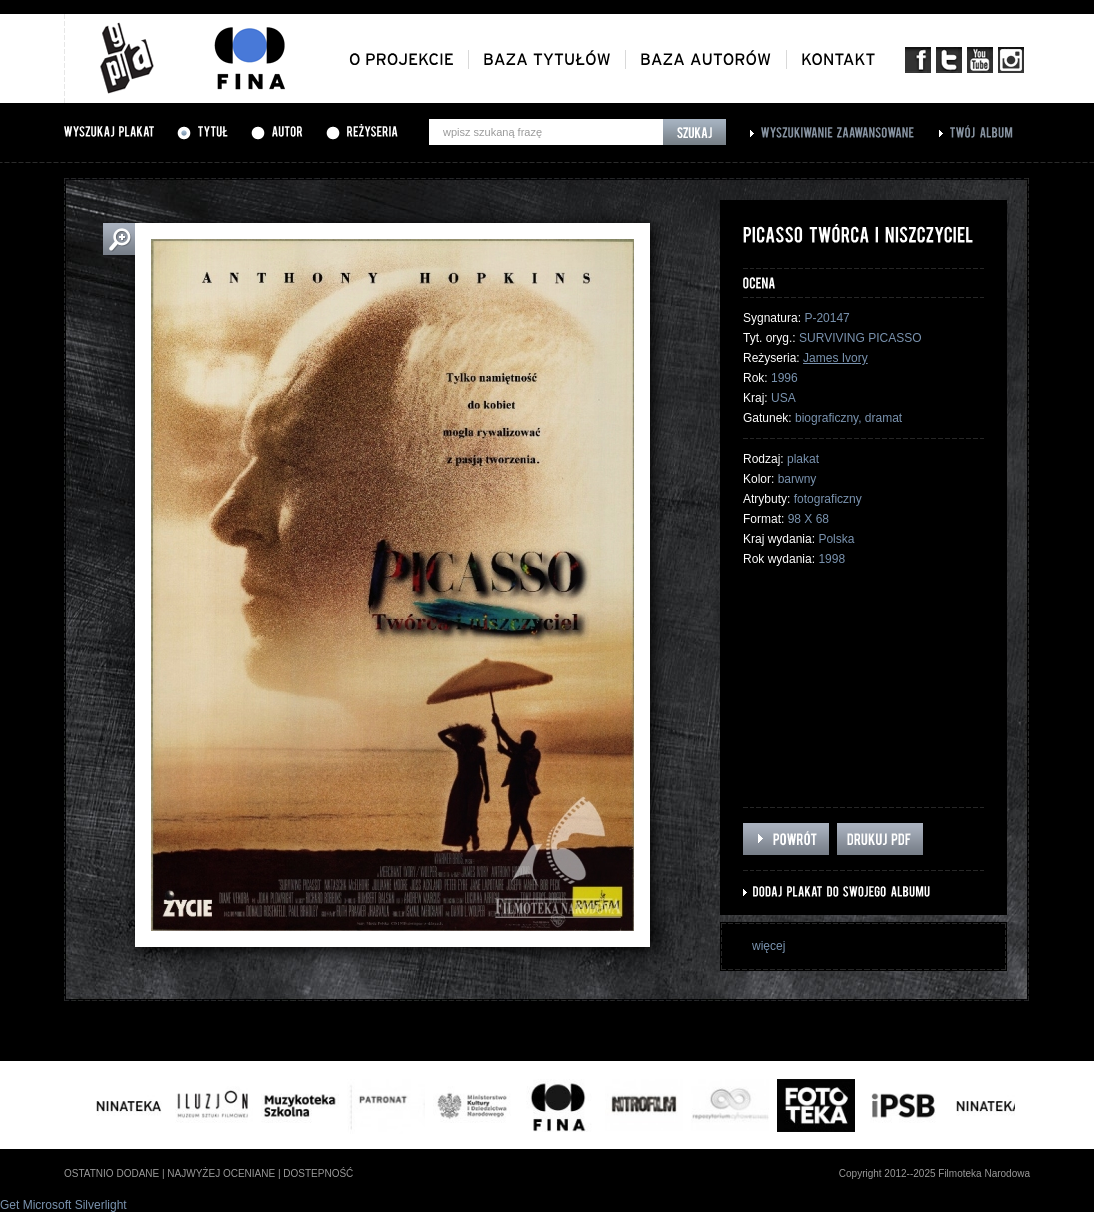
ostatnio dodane (111, 1173)
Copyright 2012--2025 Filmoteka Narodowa (934, 1173)
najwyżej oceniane (221, 1173)
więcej (768, 946)
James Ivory (835, 358)
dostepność (318, 1173)
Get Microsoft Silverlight (63, 1205)
